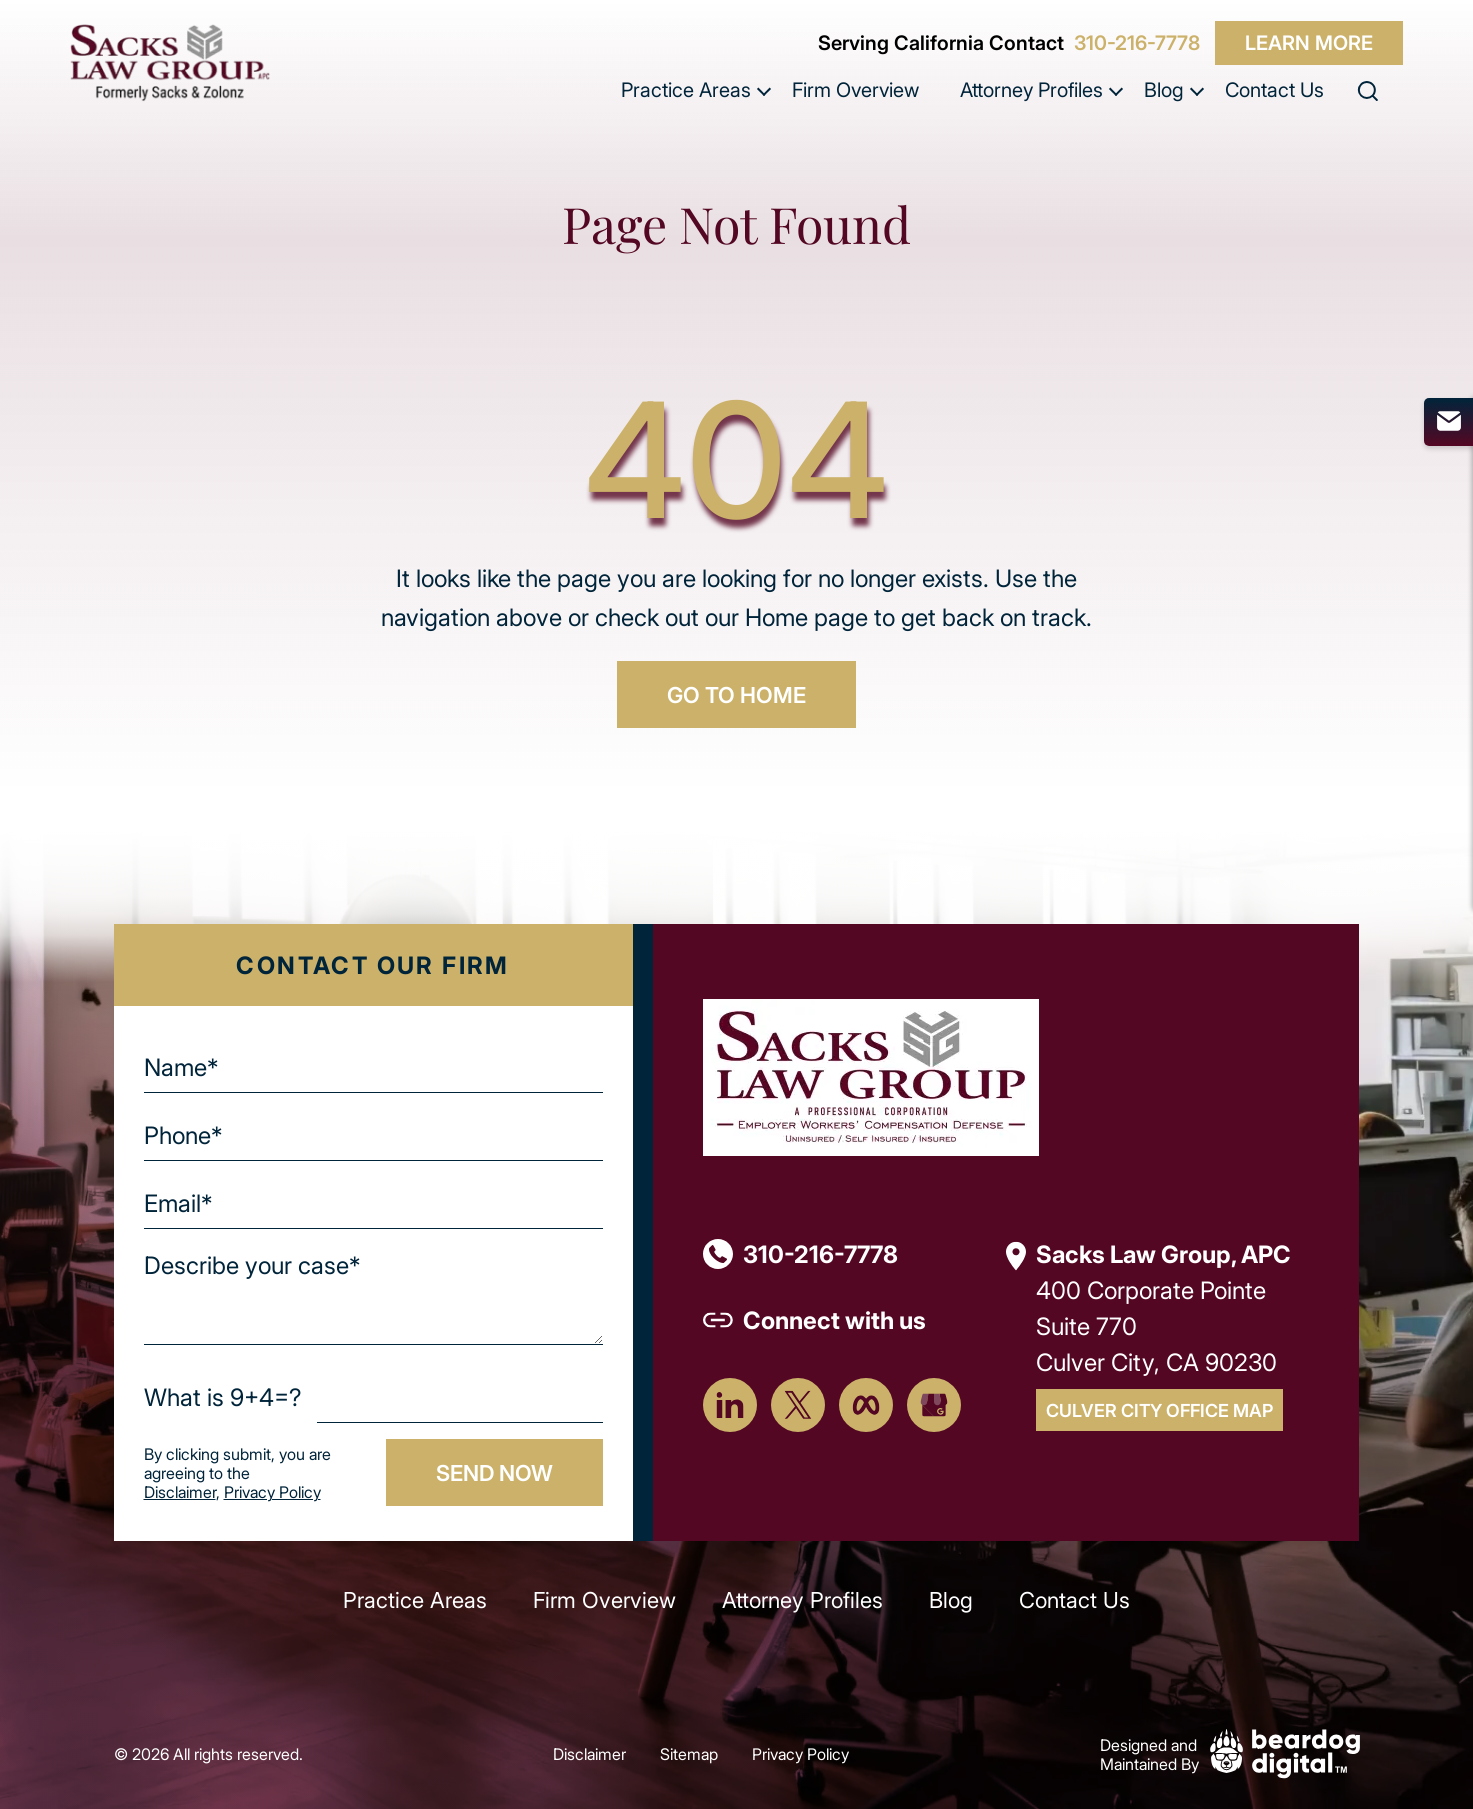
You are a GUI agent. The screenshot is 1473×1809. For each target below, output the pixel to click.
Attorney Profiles (1031, 89)
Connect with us (834, 1319)
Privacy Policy (272, 1491)
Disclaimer (180, 1491)
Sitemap (689, 1753)
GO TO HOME (736, 694)
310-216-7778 (1137, 43)
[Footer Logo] (871, 1075)
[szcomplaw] (170, 62)
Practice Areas (686, 89)
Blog (1164, 89)
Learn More (1309, 42)
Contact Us (1274, 89)
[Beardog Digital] (1285, 1751)
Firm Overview (855, 89)
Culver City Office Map (1159, 1410)
